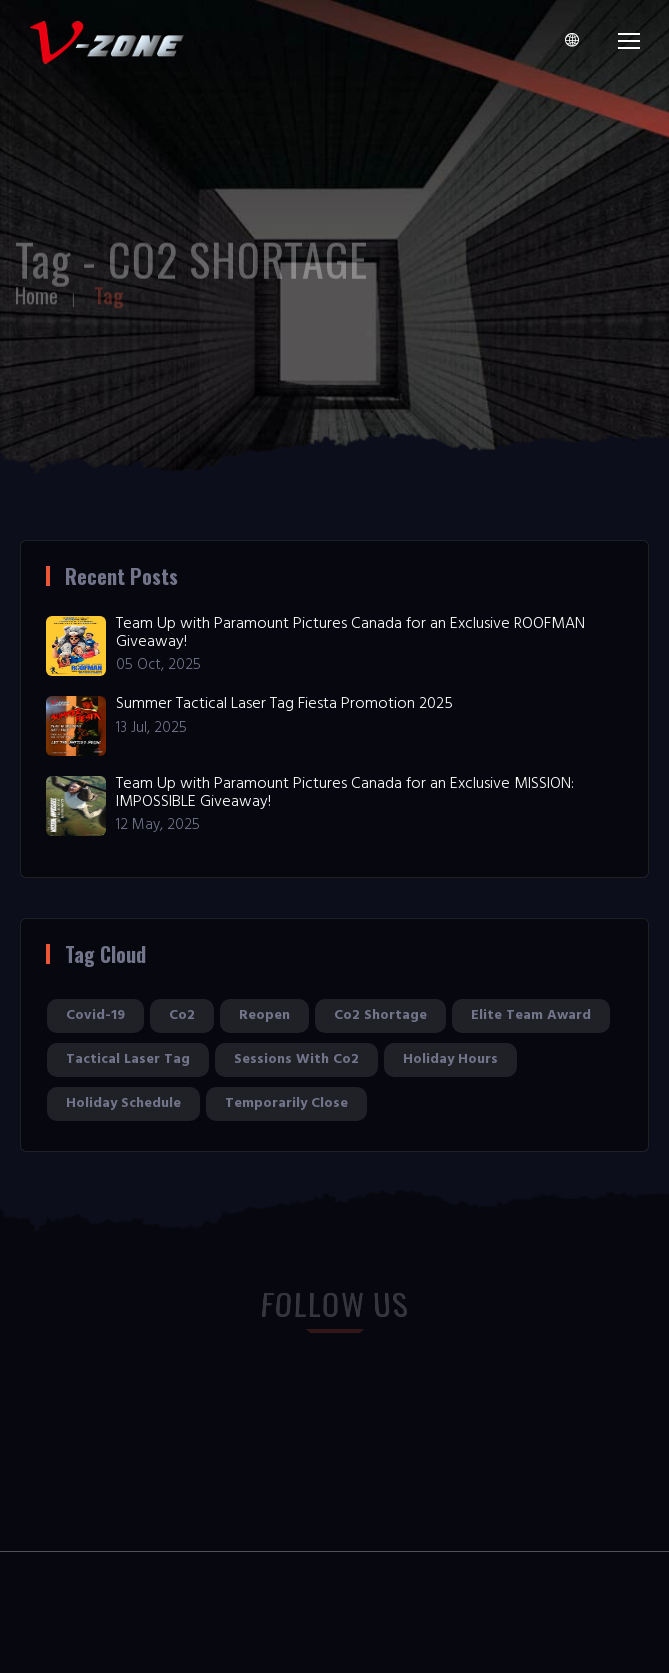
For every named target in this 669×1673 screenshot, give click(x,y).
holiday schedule (123, 1103)
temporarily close (286, 1103)
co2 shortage (380, 1015)
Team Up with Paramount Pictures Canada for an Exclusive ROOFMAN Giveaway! (350, 633)
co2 (182, 1015)
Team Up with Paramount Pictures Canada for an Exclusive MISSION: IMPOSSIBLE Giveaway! (345, 793)
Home (36, 291)
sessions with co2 (296, 1059)
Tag (109, 291)
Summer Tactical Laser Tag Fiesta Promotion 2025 (284, 704)
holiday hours (450, 1059)
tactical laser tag (128, 1059)
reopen (264, 1015)
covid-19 (95, 1015)
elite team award (531, 1015)
